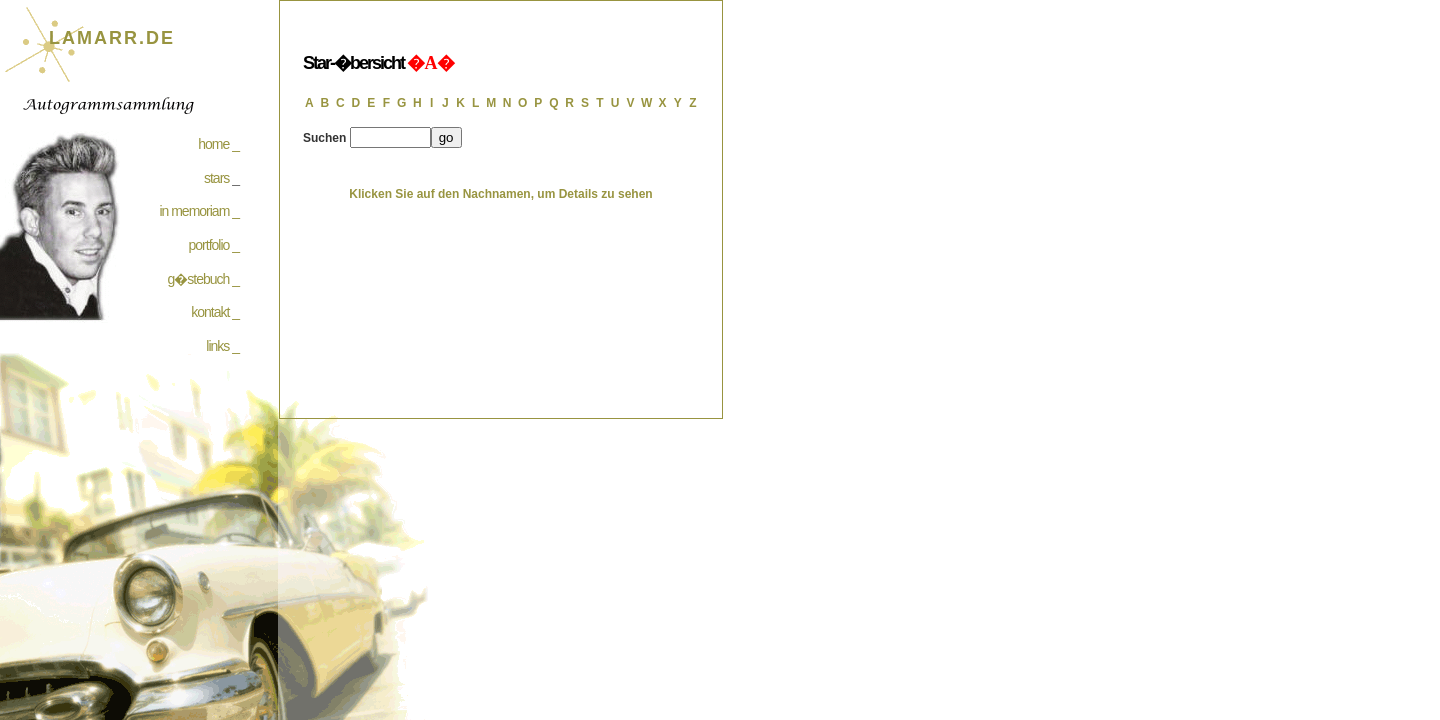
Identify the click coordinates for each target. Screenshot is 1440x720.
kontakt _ (215, 312)
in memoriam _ (199, 211)
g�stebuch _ (204, 279)
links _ (222, 346)
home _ (218, 144)
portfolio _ (214, 245)
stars (216, 178)
